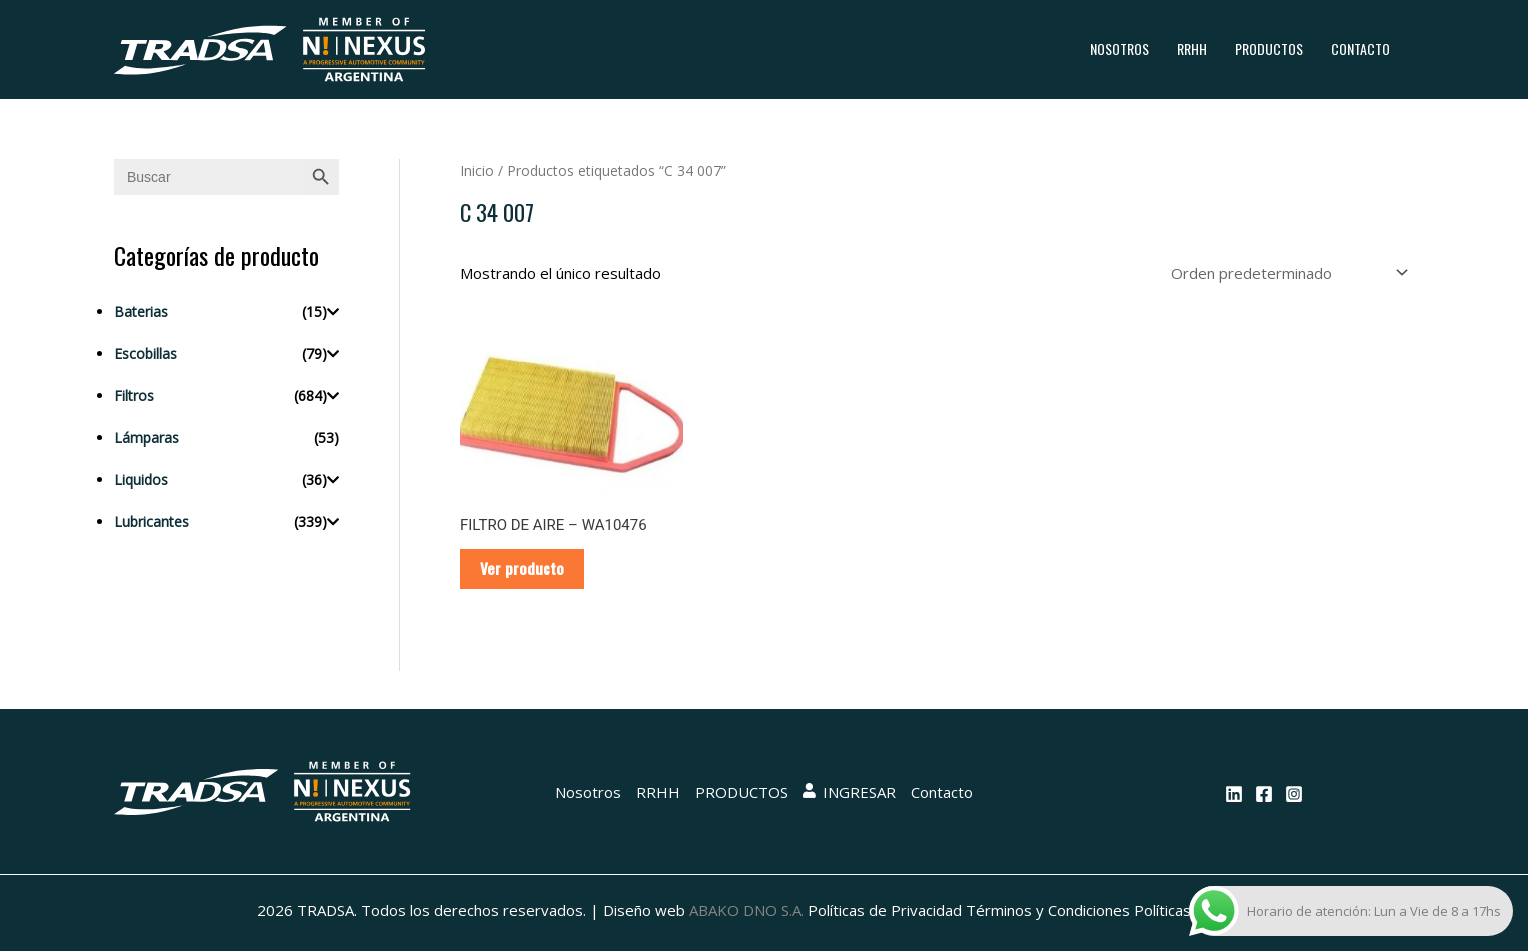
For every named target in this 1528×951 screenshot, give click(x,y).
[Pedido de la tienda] (1286, 273)
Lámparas (146, 437)
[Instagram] (1294, 794)
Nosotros (1119, 48)
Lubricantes (151, 521)
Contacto (1360, 48)
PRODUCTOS (1269, 48)
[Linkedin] (1234, 794)
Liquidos (141, 479)
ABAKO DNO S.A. (746, 910)
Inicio (477, 170)
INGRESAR (849, 792)
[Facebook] (1264, 794)
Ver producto (522, 568)
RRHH (1192, 48)
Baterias (141, 311)
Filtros (134, 395)
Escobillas (145, 353)
